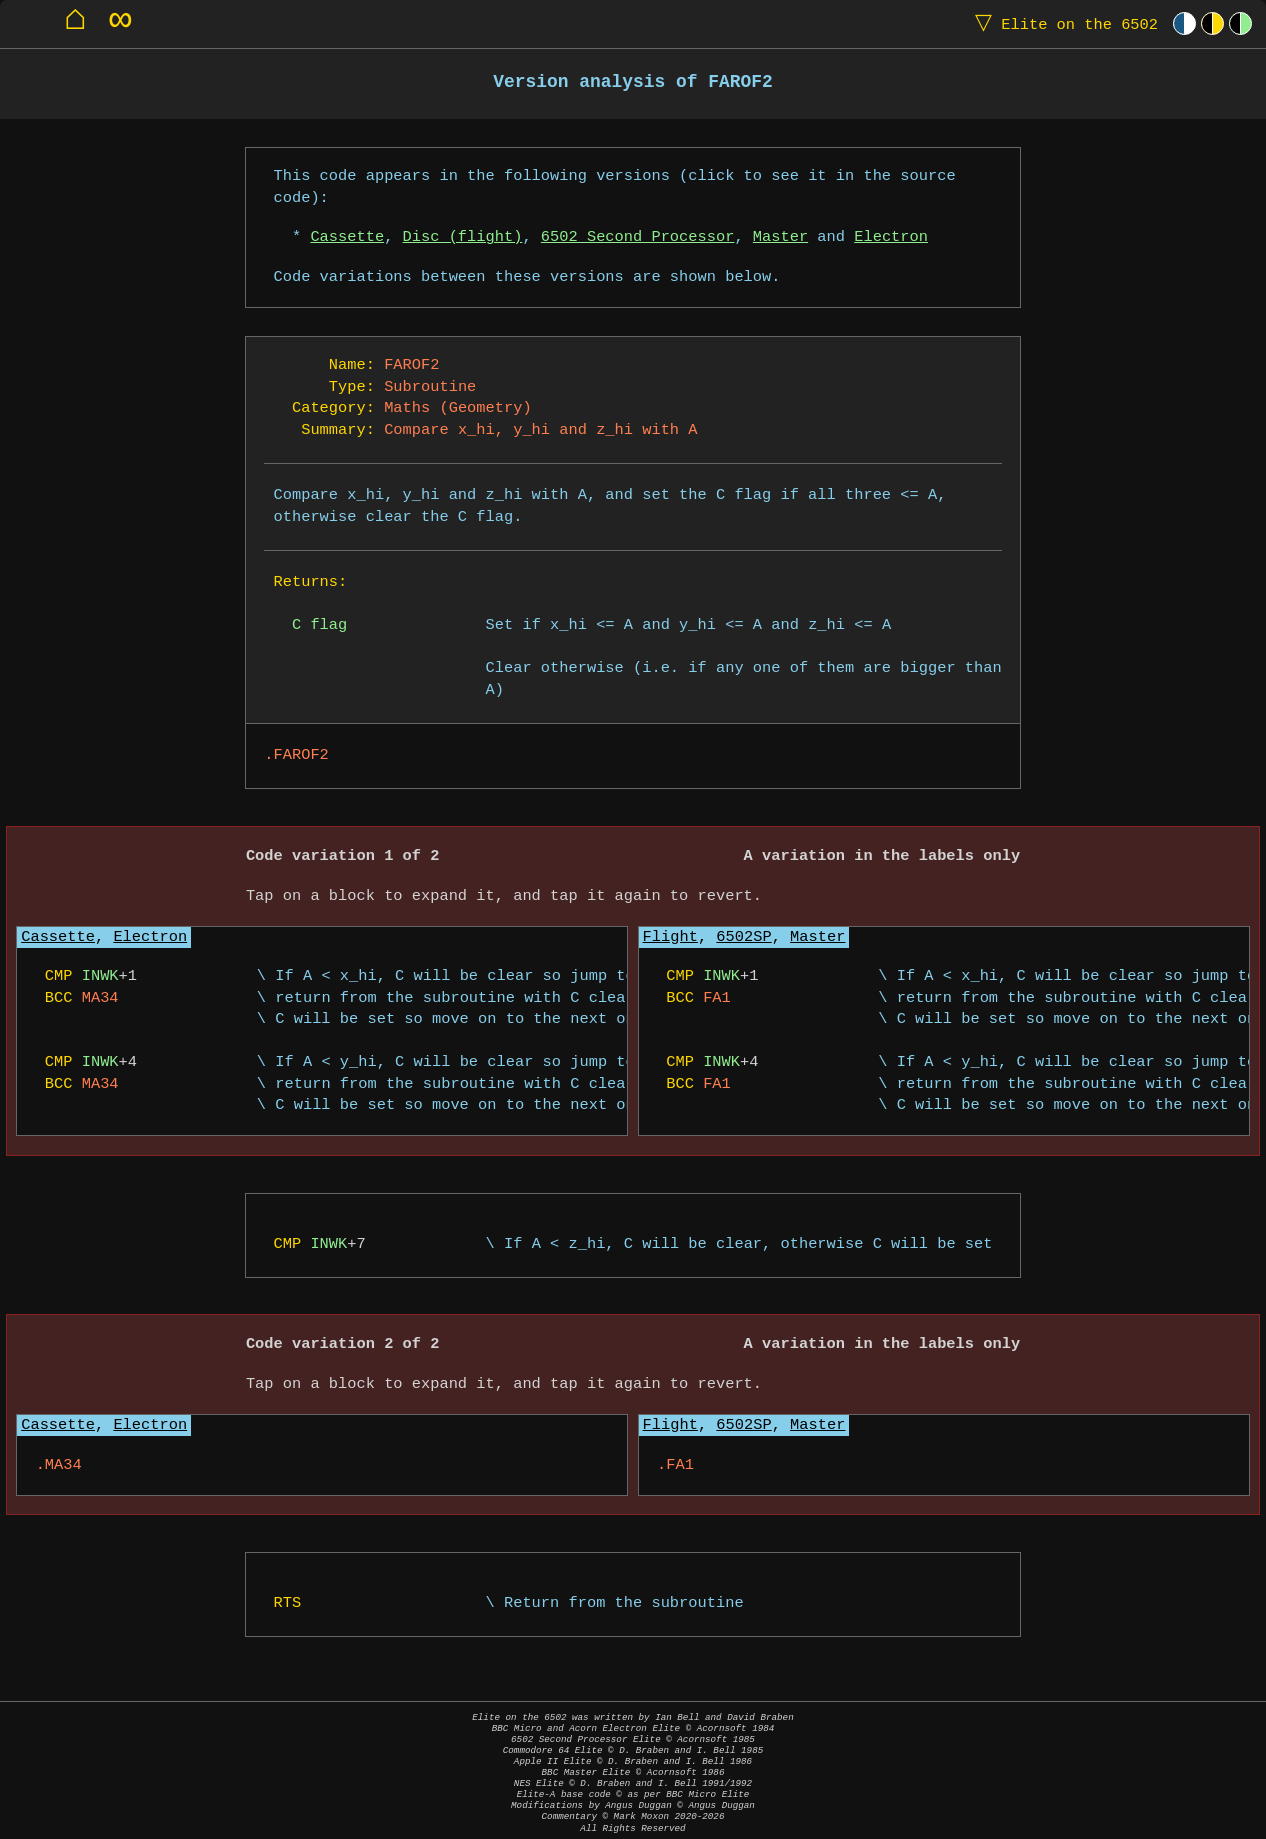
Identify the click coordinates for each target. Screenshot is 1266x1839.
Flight (670, 937)
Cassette (347, 237)
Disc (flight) (463, 237)
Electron (891, 237)
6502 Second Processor (638, 237)
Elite (1062, 23)
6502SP (743, 937)
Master (780, 237)
